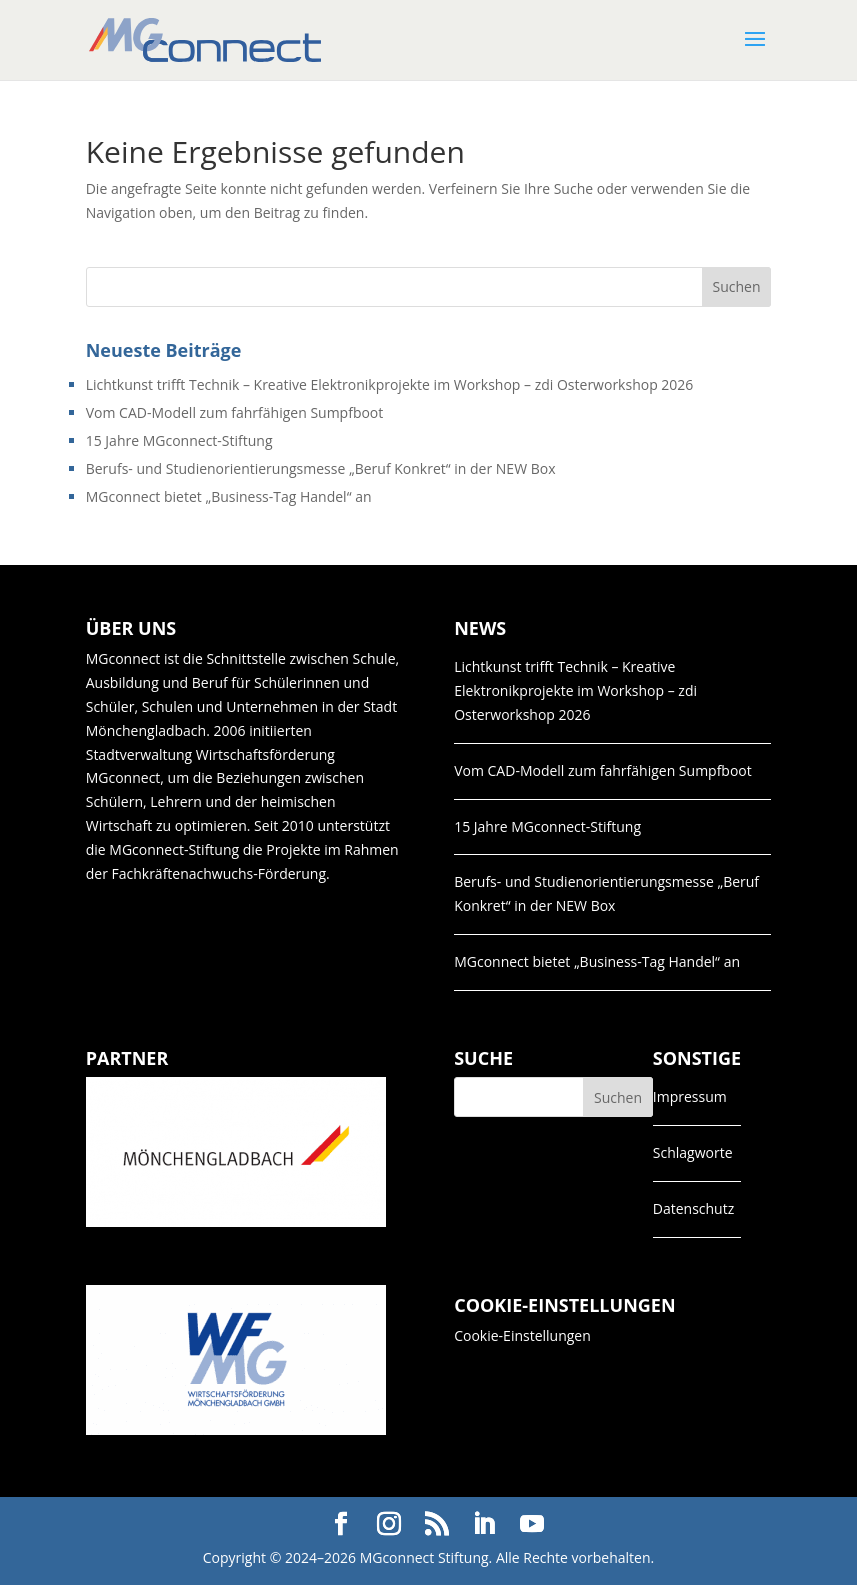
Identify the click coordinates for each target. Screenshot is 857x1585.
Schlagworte (693, 1152)
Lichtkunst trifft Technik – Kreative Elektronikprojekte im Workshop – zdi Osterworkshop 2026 (390, 384)
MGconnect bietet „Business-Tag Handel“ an (229, 496)
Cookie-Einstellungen (522, 1335)
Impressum (690, 1096)
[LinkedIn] (484, 1524)
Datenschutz (693, 1208)
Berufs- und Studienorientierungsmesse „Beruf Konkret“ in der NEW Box (321, 468)
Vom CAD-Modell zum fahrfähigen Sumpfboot (235, 412)
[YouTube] (532, 1524)
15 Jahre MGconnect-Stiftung (179, 440)
